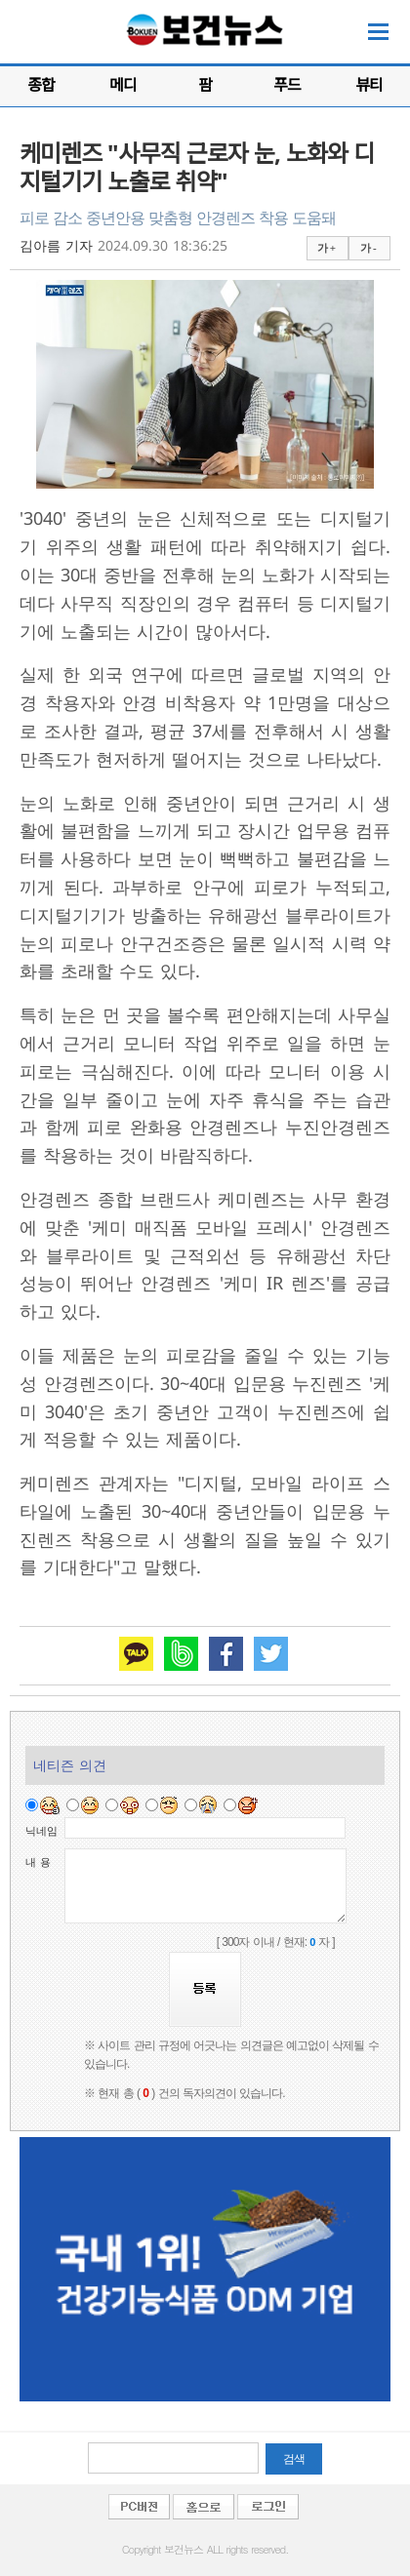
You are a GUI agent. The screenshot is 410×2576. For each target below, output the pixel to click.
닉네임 (41, 1831)
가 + (326, 248)
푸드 (286, 85)
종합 (40, 85)
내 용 (38, 1862)
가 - (367, 248)
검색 (294, 2459)
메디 (122, 85)
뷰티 (368, 85)
